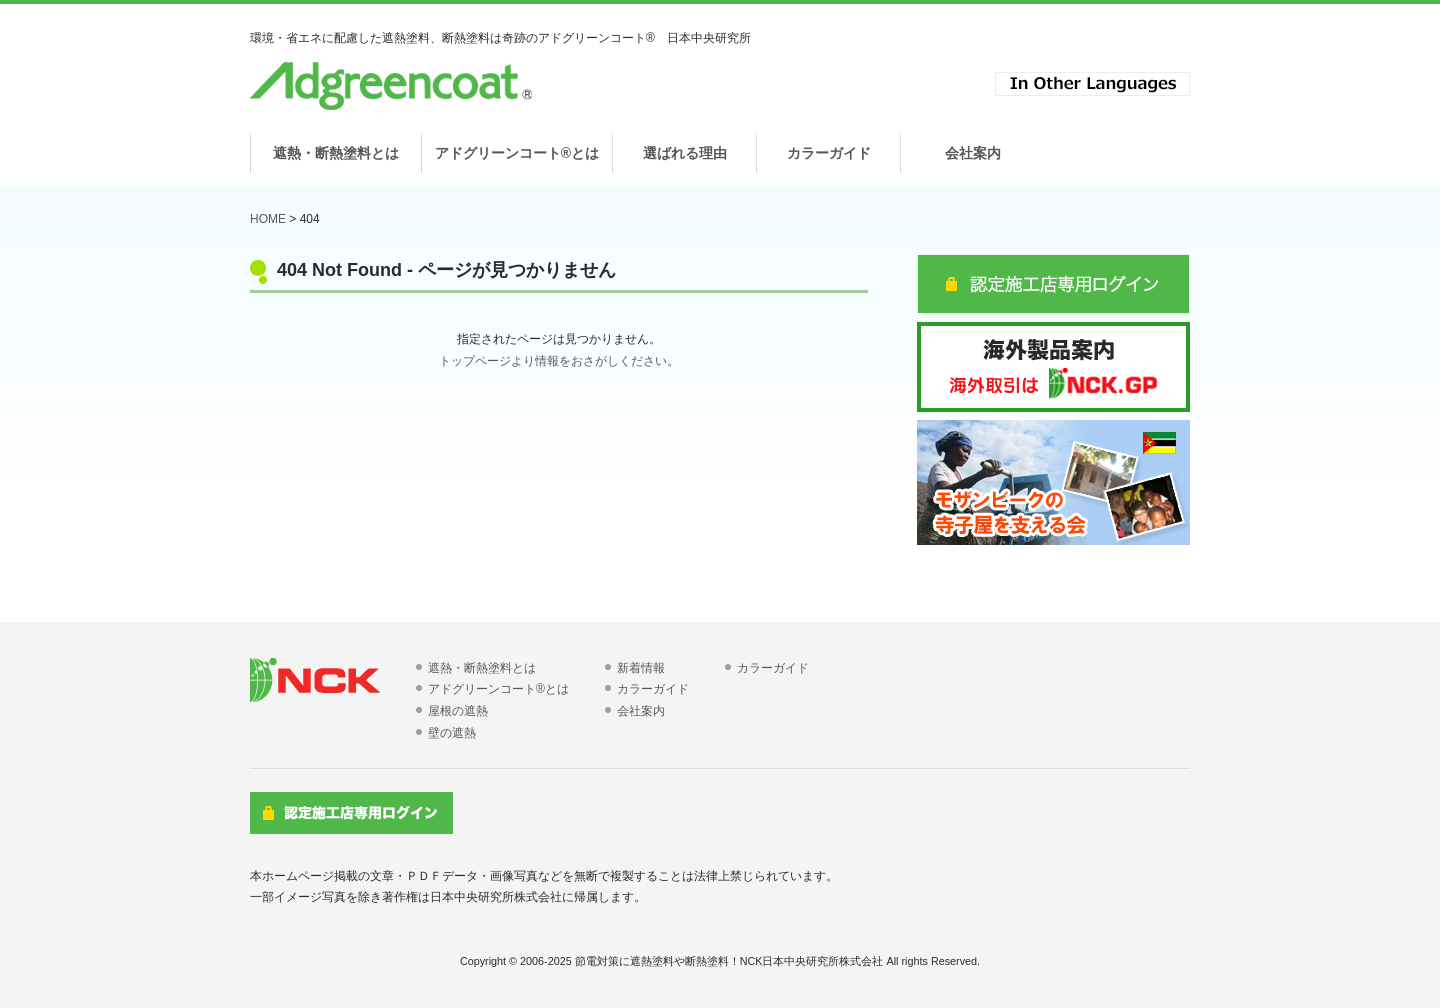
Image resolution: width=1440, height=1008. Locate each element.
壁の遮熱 (452, 733)
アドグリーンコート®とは (498, 689)
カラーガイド (653, 689)
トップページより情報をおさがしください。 (559, 361)
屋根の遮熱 (458, 711)
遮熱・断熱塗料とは (482, 668)
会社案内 (641, 711)
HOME (268, 219)
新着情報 (641, 668)
